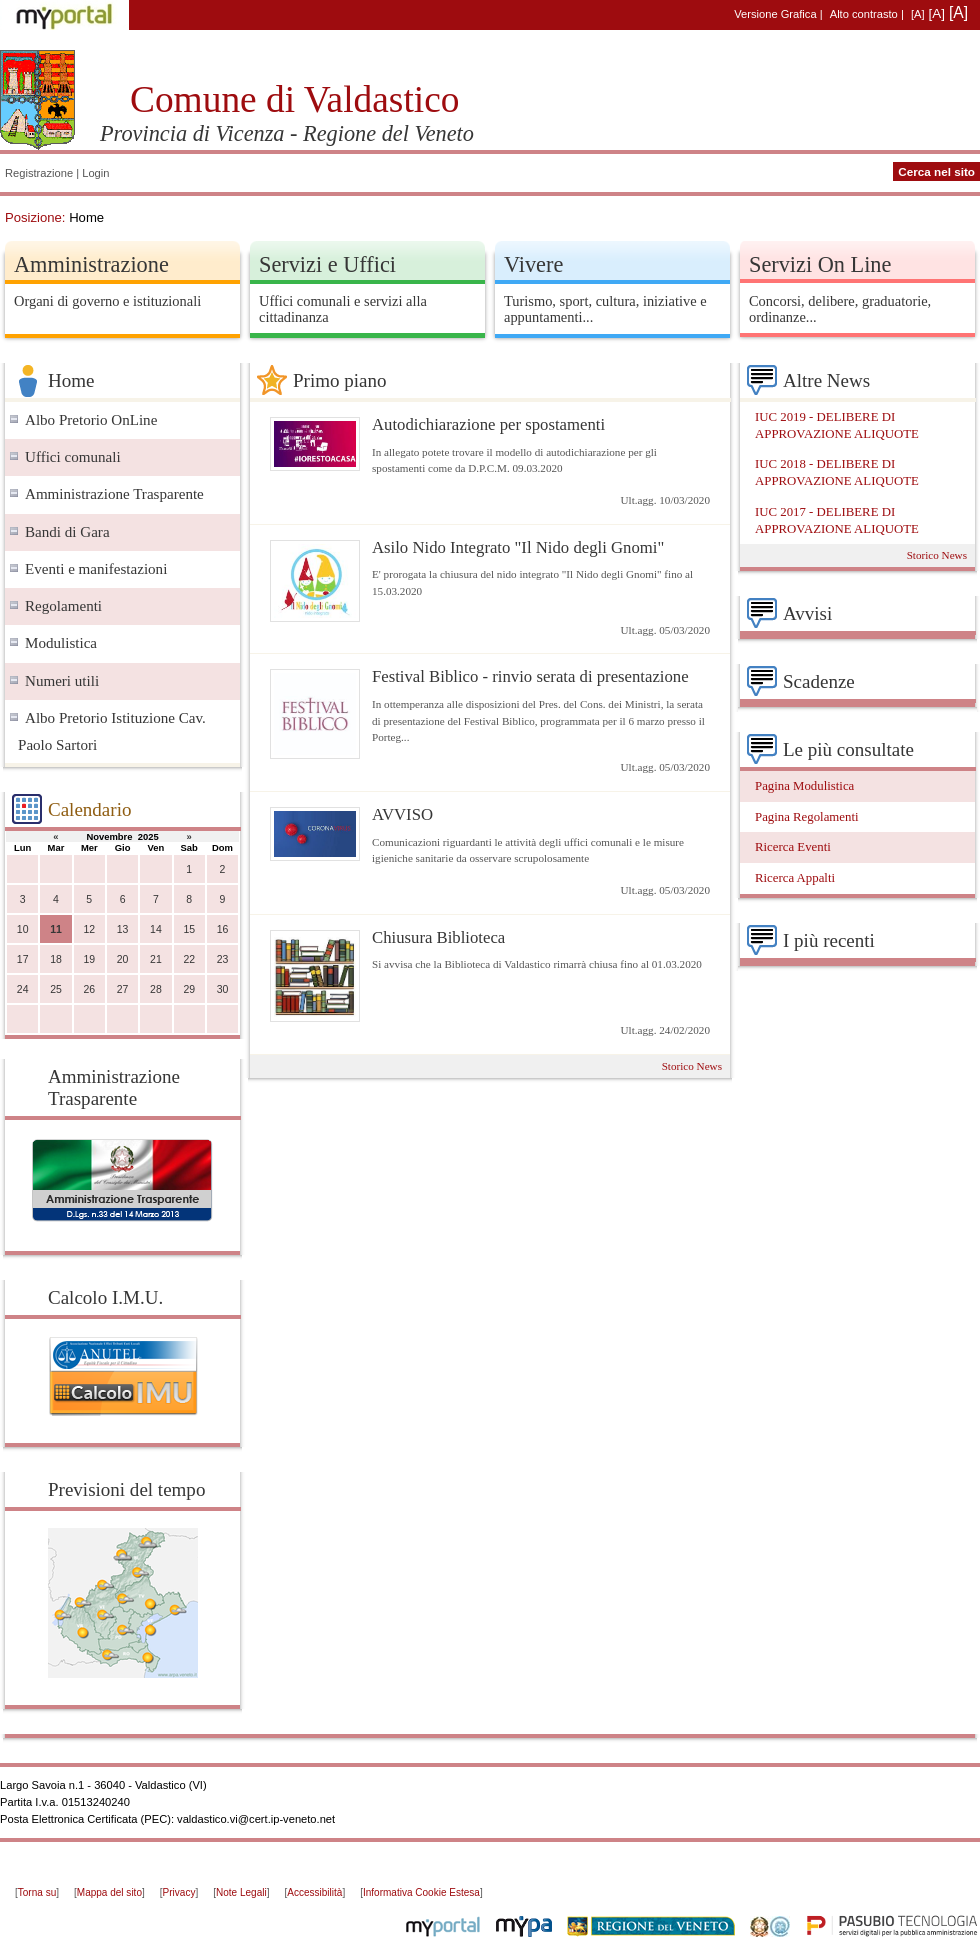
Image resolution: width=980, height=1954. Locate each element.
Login (95, 173)
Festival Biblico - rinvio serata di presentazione (530, 676)
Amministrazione (91, 264)
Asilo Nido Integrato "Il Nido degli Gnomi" (518, 547)
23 (223, 959)
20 (123, 959)
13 (123, 929)
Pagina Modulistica (804, 786)
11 (56, 929)
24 (23, 989)
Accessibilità (314, 1892)
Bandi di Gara (67, 532)
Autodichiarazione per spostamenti (488, 424)
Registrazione (39, 173)
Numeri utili (62, 681)
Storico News (692, 1066)
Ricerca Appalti (795, 878)
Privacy (179, 1892)
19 (89, 959)
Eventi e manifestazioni (96, 569)
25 (56, 989)
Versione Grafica (775, 14)
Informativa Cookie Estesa (421, 1892)
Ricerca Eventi (793, 847)
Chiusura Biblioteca (438, 937)
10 (23, 929)
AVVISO (402, 814)
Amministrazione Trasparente (114, 494)
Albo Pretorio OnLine (91, 420)
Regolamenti (63, 606)
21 (156, 959)
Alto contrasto (864, 14)
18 (56, 959)
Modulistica (61, 643)
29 (189, 989)
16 (223, 929)
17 (23, 959)
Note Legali (241, 1892)
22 (189, 959)
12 (89, 929)
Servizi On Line (820, 264)
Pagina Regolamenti (807, 817)
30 (223, 989)
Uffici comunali (73, 457)
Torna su (37, 1892)
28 (156, 989)
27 (123, 989)
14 (156, 929)
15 (189, 929)
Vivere (533, 264)
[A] (918, 14)
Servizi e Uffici (327, 264)
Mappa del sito (109, 1892)
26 (89, 989)
